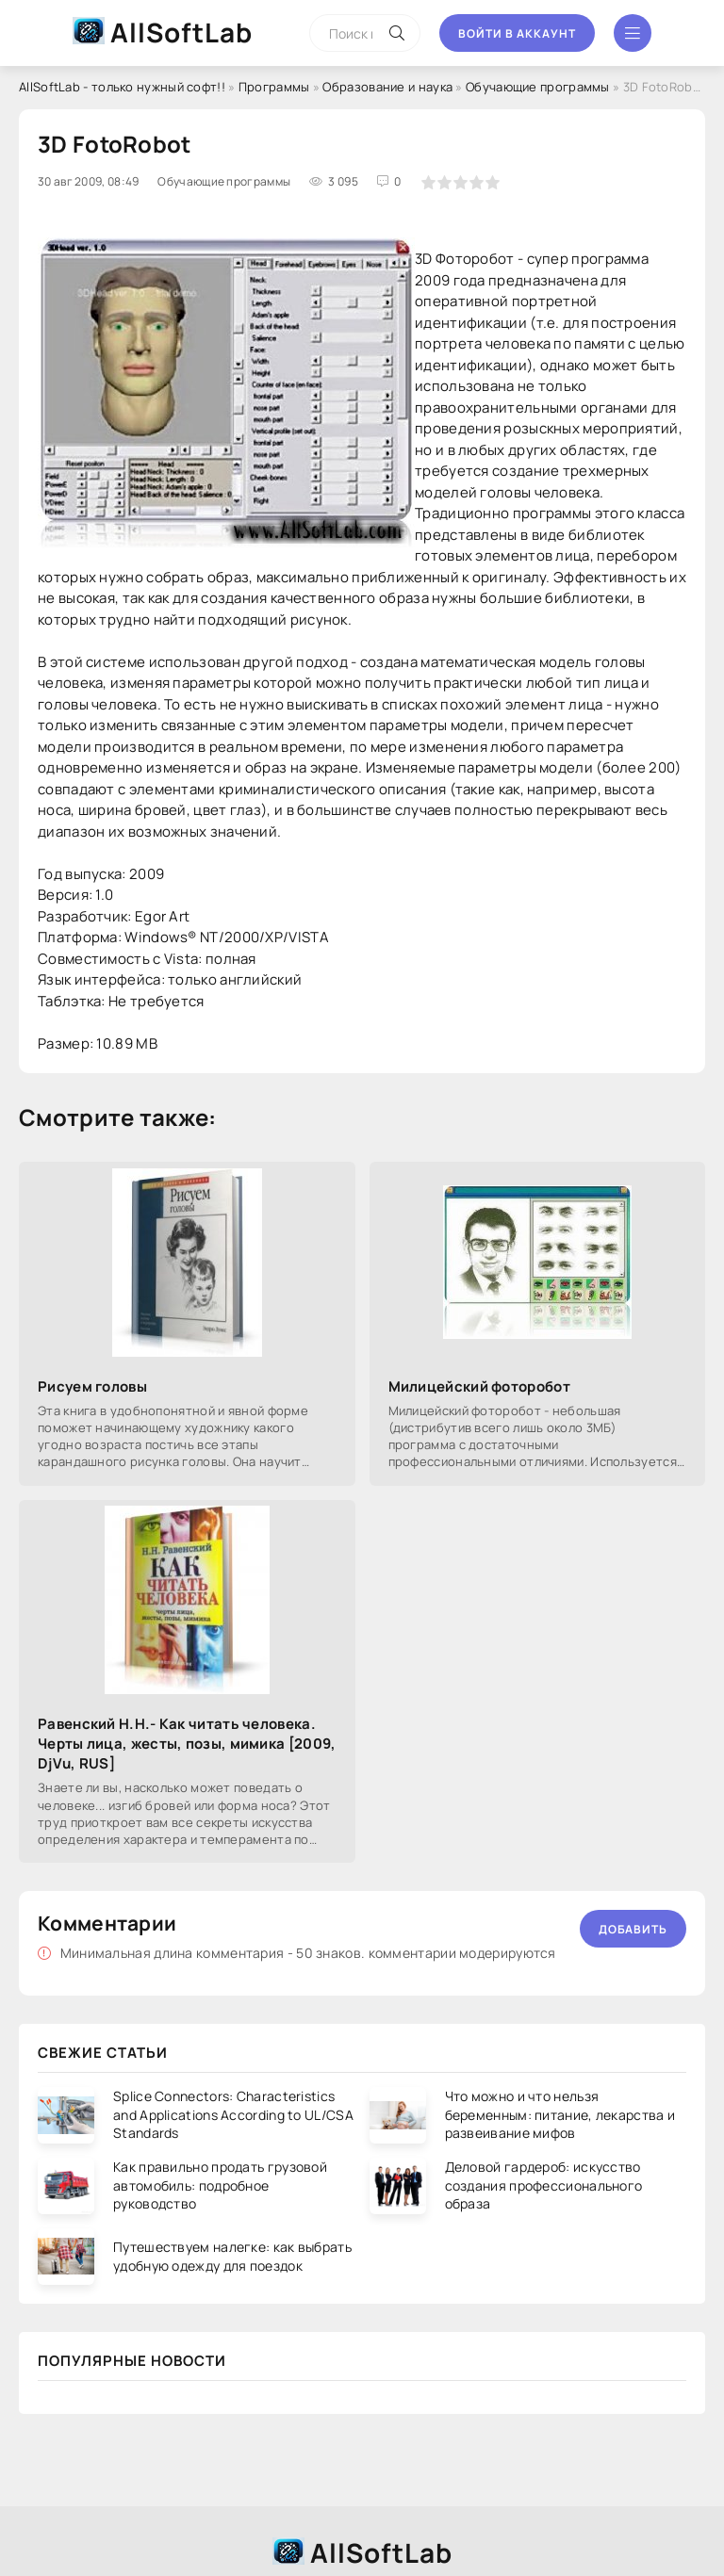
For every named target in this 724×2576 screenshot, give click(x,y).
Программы (274, 86)
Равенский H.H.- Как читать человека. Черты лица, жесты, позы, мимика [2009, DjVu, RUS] (187, 1743)
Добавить (633, 1929)
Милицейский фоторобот (479, 1386)
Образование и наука (387, 86)
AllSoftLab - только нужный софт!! (122, 86)
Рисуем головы (92, 1386)
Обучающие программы (538, 86)
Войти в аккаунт (517, 33)
